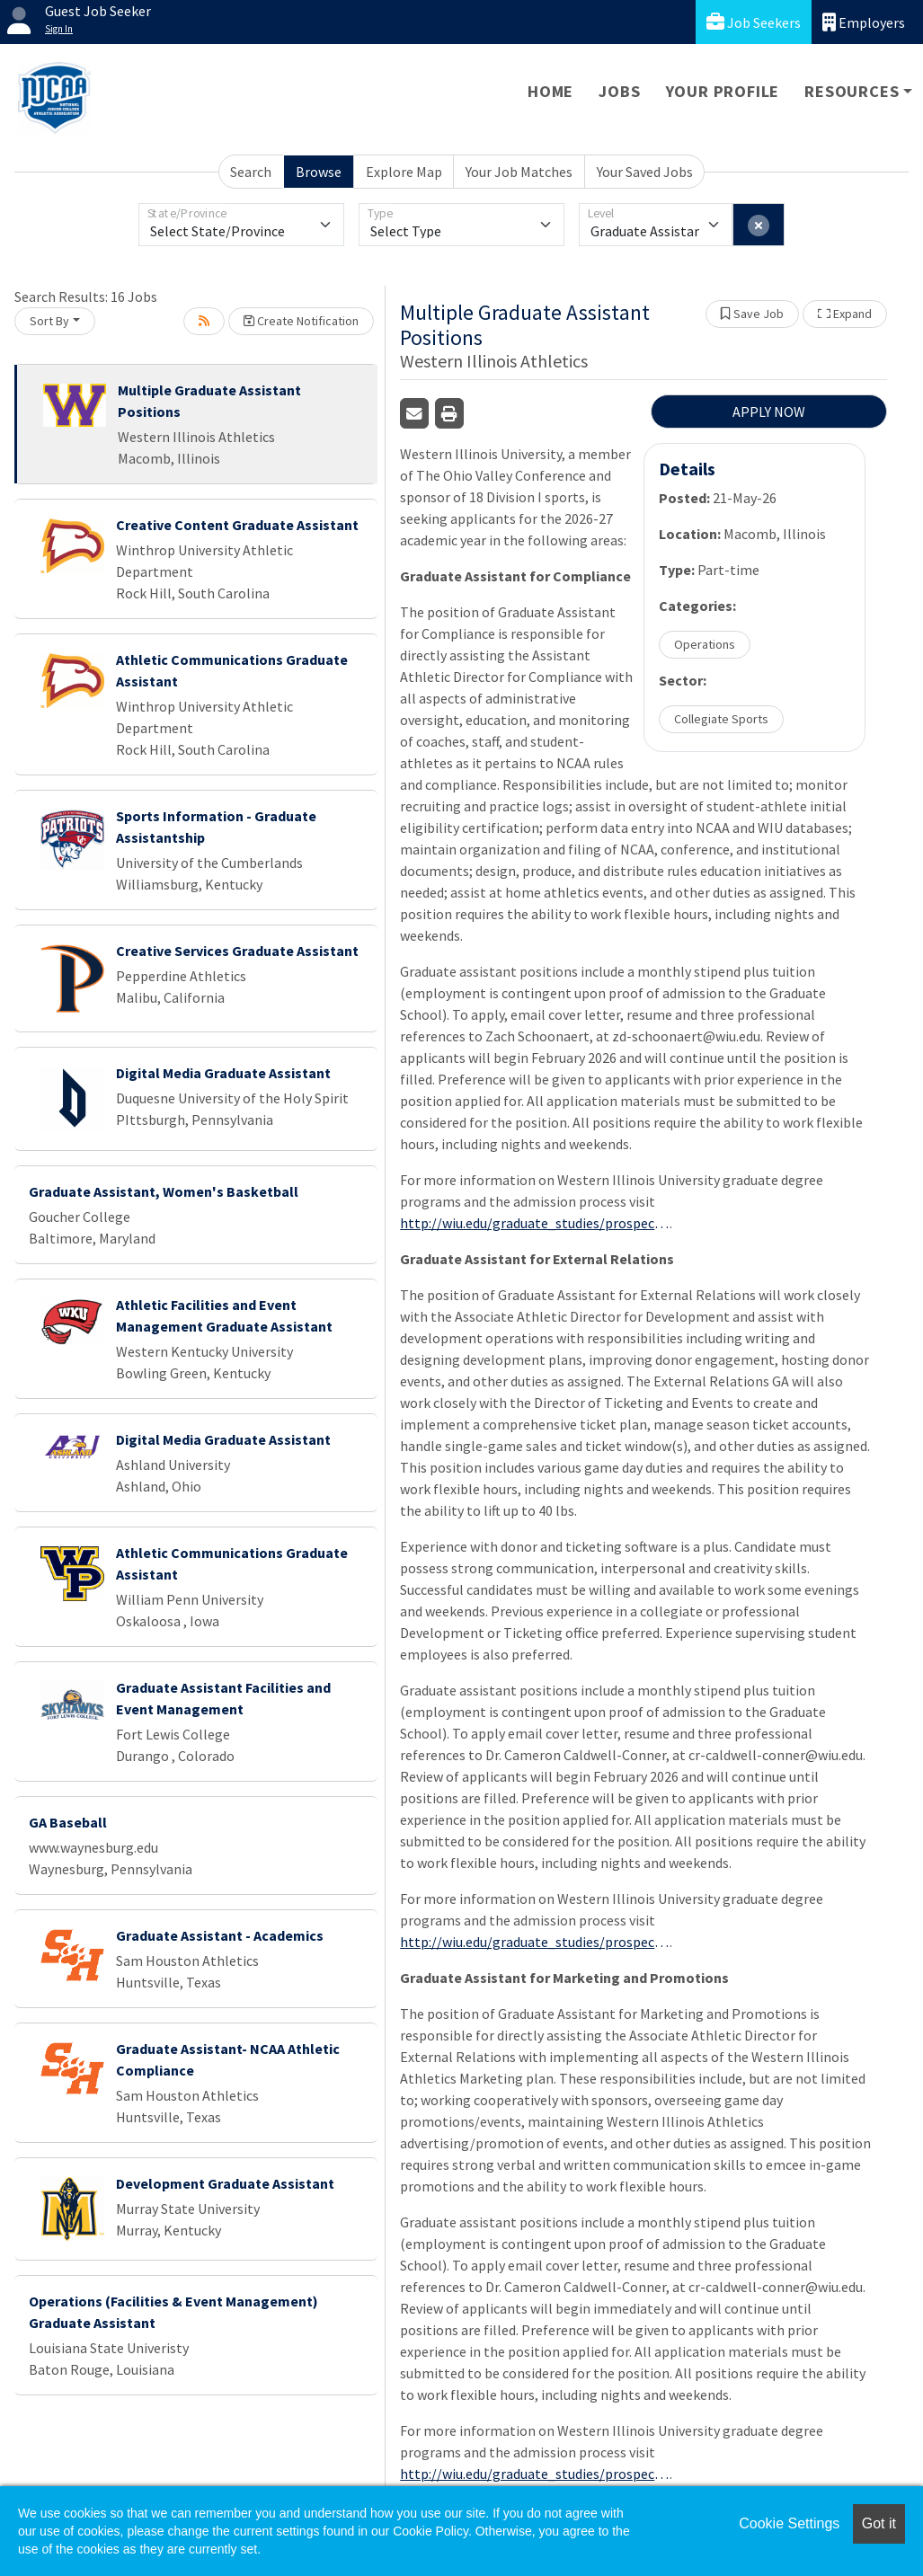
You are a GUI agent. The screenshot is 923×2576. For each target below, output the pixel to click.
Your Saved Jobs (645, 172)
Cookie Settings (789, 2523)
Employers (863, 22)
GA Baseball (68, 1822)
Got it (879, 2523)
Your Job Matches (519, 172)
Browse (319, 172)
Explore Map (404, 172)
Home (550, 91)
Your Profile (723, 91)
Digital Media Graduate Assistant (223, 1073)
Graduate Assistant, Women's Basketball (163, 1191)
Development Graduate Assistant (225, 2183)
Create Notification (301, 321)
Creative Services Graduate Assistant (237, 951)
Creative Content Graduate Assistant (237, 525)
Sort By (49, 321)
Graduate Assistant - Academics (220, 1935)
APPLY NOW (768, 411)
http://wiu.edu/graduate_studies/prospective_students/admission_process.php (535, 1223)
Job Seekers (753, 22)
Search (250, 172)
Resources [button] (851, 91)
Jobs (619, 91)
